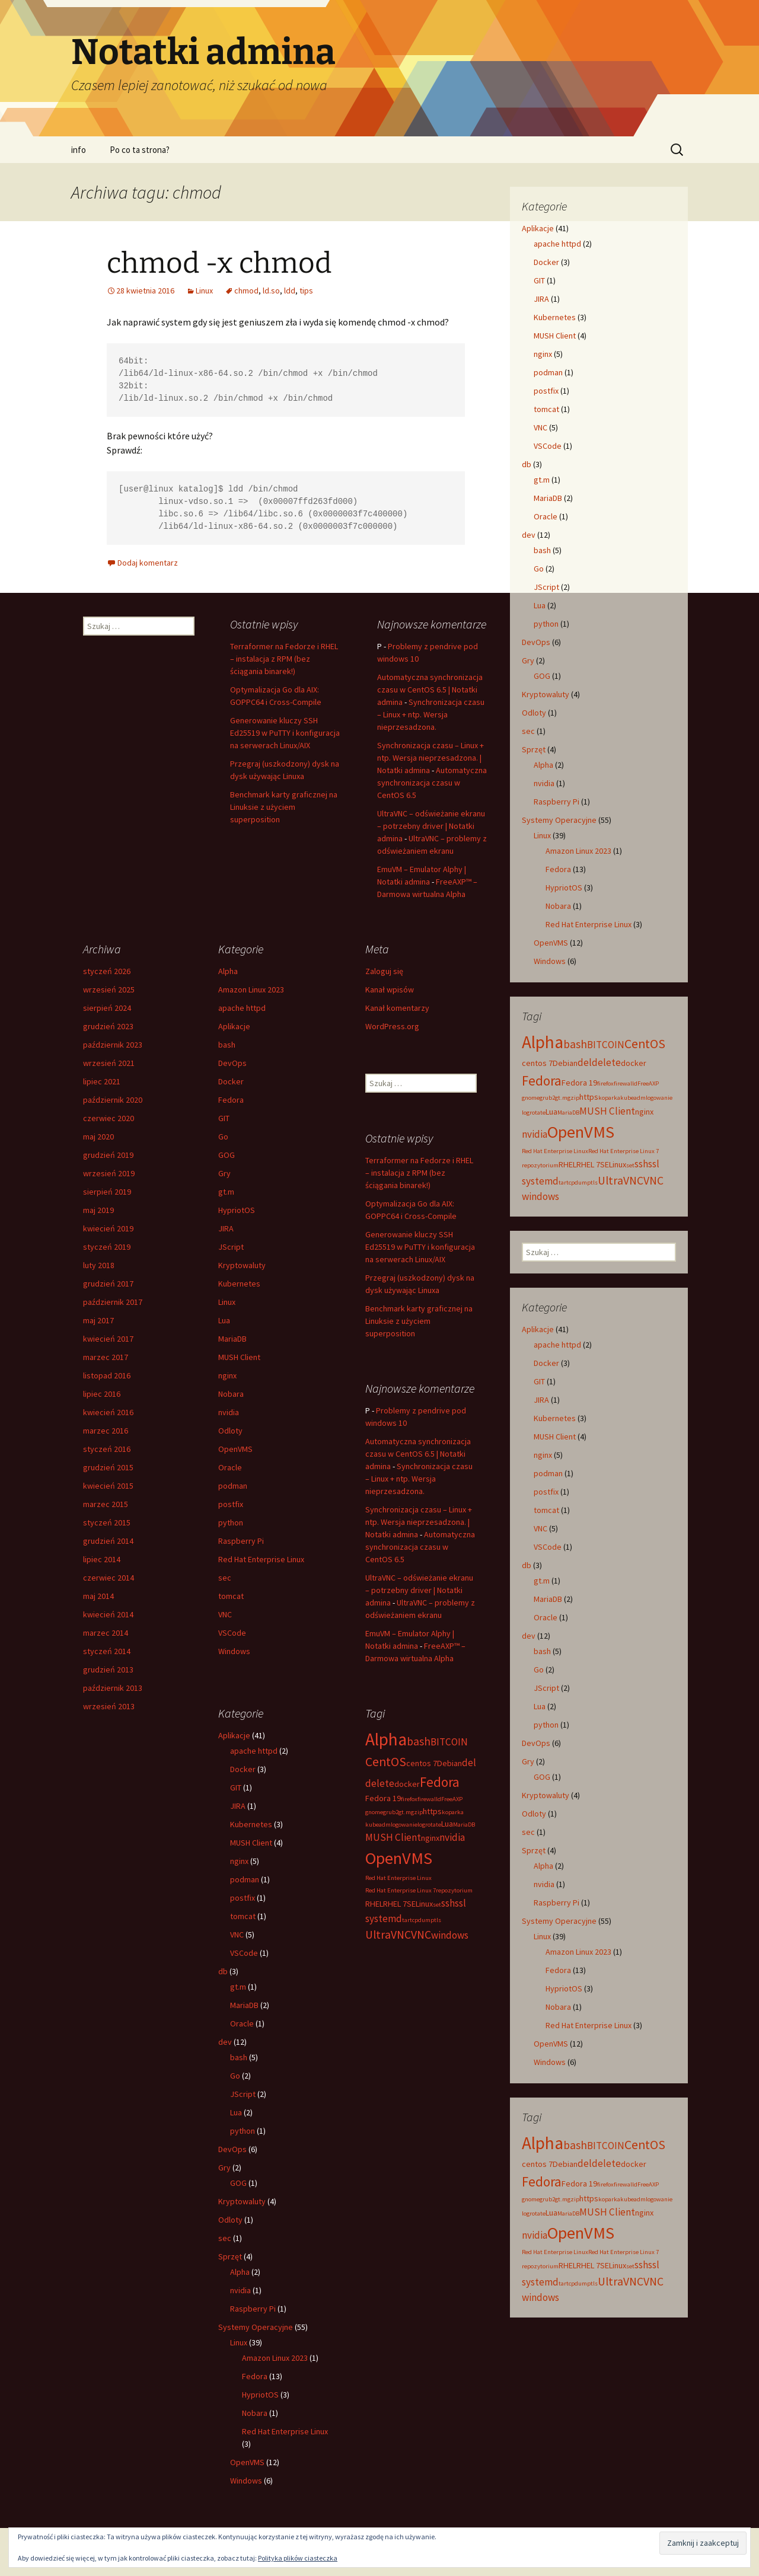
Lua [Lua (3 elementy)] (551, 1111)
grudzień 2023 (108, 1026)
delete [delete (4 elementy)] (606, 1062)
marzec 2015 (105, 1504)
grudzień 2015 (108, 1467)
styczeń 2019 (106, 1246)
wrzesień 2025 (109, 989)
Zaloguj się (384, 971)
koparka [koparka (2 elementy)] (609, 1098)
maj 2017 (98, 1320)
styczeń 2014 (106, 1651)
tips (306, 290)
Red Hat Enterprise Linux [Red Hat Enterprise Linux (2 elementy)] (555, 1151)
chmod (246, 290)
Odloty (534, 712)
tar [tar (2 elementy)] (562, 1182)
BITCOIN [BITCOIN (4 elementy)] (605, 1044)
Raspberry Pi (556, 801)
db (526, 464)
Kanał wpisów (389, 989)
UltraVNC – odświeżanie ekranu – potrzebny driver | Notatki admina (431, 826)
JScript (546, 587)
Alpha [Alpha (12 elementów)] (542, 1042)
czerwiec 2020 (108, 1118)
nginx (543, 354)
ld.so (271, 290)
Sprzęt (534, 749)
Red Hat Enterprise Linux (589, 924)
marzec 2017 (105, 1357)
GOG (542, 676)
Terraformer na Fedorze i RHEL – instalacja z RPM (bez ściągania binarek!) (284, 658)
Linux (204, 290)
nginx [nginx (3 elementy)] (644, 1111)
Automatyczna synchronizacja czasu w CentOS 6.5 (432, 782)
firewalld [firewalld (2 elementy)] (625, 1083)
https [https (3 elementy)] (588, 1096)
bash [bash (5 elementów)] (575, 1044)
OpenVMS (551, 942)
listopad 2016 (106, 1375)
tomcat (546, 409)
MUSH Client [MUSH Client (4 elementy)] (607, 1111)
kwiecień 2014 (108, 1614)
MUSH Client (555, 335)
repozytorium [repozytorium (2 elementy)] (540, 1165)
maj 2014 (98, 1596)
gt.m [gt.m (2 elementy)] (561, 1098)
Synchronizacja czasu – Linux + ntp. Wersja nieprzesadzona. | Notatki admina (430, 757)
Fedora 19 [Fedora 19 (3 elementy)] (579, 1082)
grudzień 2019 (108, 1155)
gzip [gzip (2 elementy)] (573, 1098)
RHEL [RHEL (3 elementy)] (567, 1164)
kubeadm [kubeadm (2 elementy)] (633, 1098)
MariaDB (548, 498)
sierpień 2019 (107, 1191)
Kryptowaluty (545, 694)
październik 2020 (112, 1099)
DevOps (536, 642)
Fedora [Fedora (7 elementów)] (542, 1080)
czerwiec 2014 (108, 1577)
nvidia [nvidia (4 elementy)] (534, 1134)
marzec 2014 (105, 1632)
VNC (540, 427)
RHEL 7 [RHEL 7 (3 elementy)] (588, 1164)
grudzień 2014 (108, 1541)
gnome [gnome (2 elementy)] (531, 1098)
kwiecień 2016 (108, 1412)
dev (528, 534)
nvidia (544, 783)
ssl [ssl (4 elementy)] (653, 1163)
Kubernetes (555, 317)
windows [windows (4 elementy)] (540, 1196)
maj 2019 (98, 1210)
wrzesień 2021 (109, 1063)
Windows (550, 961)
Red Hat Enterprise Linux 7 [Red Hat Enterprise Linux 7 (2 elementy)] (623, 1151)
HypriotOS (564, 887)
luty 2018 (98, 1265)
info (78, 149)
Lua (540, 605)
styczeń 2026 (106, 971)
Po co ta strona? (140, 149)
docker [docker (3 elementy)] (633, 1063)
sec (528, 731)
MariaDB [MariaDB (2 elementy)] (568, 1112)
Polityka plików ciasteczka (297, 2557)
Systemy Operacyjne (559, 820)
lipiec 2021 (101, 1081)
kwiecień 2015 (108, 1485)
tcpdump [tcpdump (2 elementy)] (578, 1182)
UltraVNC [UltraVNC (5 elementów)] (620, 1180)
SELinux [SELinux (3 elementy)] (613, 1164)
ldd (289, 290)
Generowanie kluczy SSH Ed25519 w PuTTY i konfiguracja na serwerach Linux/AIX (285, 733)
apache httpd (557, 243)
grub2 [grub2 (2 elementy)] (547, 1098)
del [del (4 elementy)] (585, 1062)
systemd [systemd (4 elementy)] (540, 1181)
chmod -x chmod (219, 263)
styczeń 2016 (106, 1449)
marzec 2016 (105, 1430)
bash (542, 550)
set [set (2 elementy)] (630, 1165)
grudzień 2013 (108, 1669)
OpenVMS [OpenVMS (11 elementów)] (580, 1131)
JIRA (541, 298)
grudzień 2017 (108, 1283)
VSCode (548, 445)
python (546, 623)
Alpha (543, 764)
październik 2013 (112, 1688)
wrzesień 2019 (109, 1173)
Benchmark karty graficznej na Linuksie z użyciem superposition (283, 807)
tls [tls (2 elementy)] (594, 1182)
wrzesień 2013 (109, 1706)
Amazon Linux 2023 (578, 850)
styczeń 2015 (106, 1522)
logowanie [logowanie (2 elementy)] (659, 1098)
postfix (546, 390)
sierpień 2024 (107, 1008)
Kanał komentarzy (397, 1008)
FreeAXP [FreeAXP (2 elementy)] (648, 1083)
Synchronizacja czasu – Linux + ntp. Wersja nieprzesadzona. (430, 714)
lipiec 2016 (101, 1393)
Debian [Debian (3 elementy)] (565, 1063)
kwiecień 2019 (108, 1228)
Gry (528, 660)
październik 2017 (112, 1302)
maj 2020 (98, 1136)
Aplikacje (538, 228)
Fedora (558, 869)
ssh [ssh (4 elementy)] (641, 1163)
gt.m (542, 479)
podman (548, 372)
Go (539, 568)
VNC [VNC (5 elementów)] (653, 1180)
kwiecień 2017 (108, 1338)
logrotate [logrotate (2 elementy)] (534, 1112)
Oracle (545, 516)
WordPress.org (392, 1026)
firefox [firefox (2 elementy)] (605, 1083)
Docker (546, 262)
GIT (539, 280)
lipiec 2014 (101, 1559)
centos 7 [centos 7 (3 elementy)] (537, 1063)
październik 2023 (112, 1044)
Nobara (558, 906)
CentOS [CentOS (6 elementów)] (644, 1044)
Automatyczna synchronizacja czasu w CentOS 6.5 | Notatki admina (430, 689)
